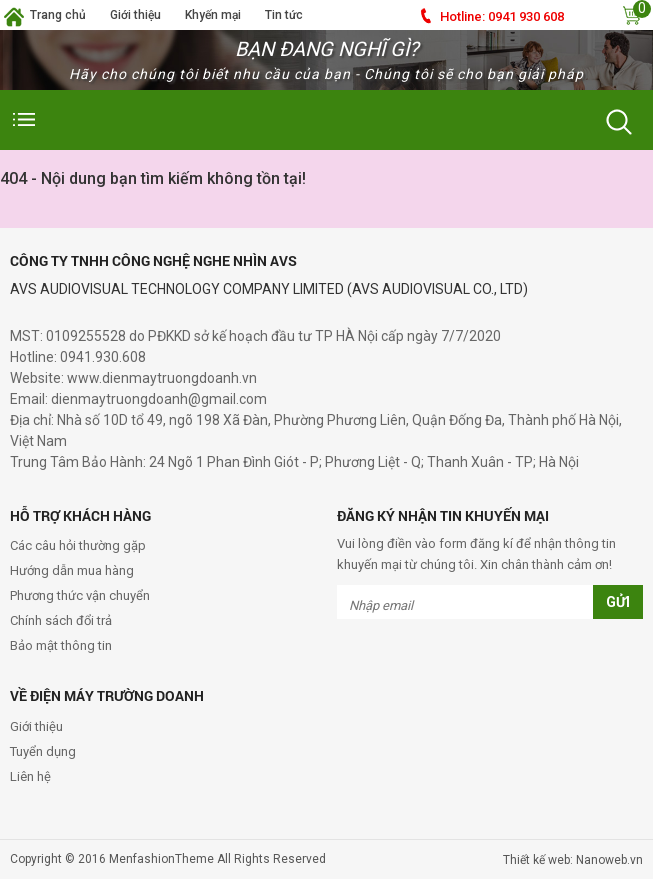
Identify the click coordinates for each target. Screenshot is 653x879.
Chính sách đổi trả (61, 620)
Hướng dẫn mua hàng (72, 570)
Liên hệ (30, 776)
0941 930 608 (502, 16)
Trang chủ (58, 15)
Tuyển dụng (43, 751)
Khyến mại (213, 15)
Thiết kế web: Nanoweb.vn (573, 860)
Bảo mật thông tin (61, 645)
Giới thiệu (135, 15)
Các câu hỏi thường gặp (78, 545)
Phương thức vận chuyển (80, 595)
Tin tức (284, 15)
